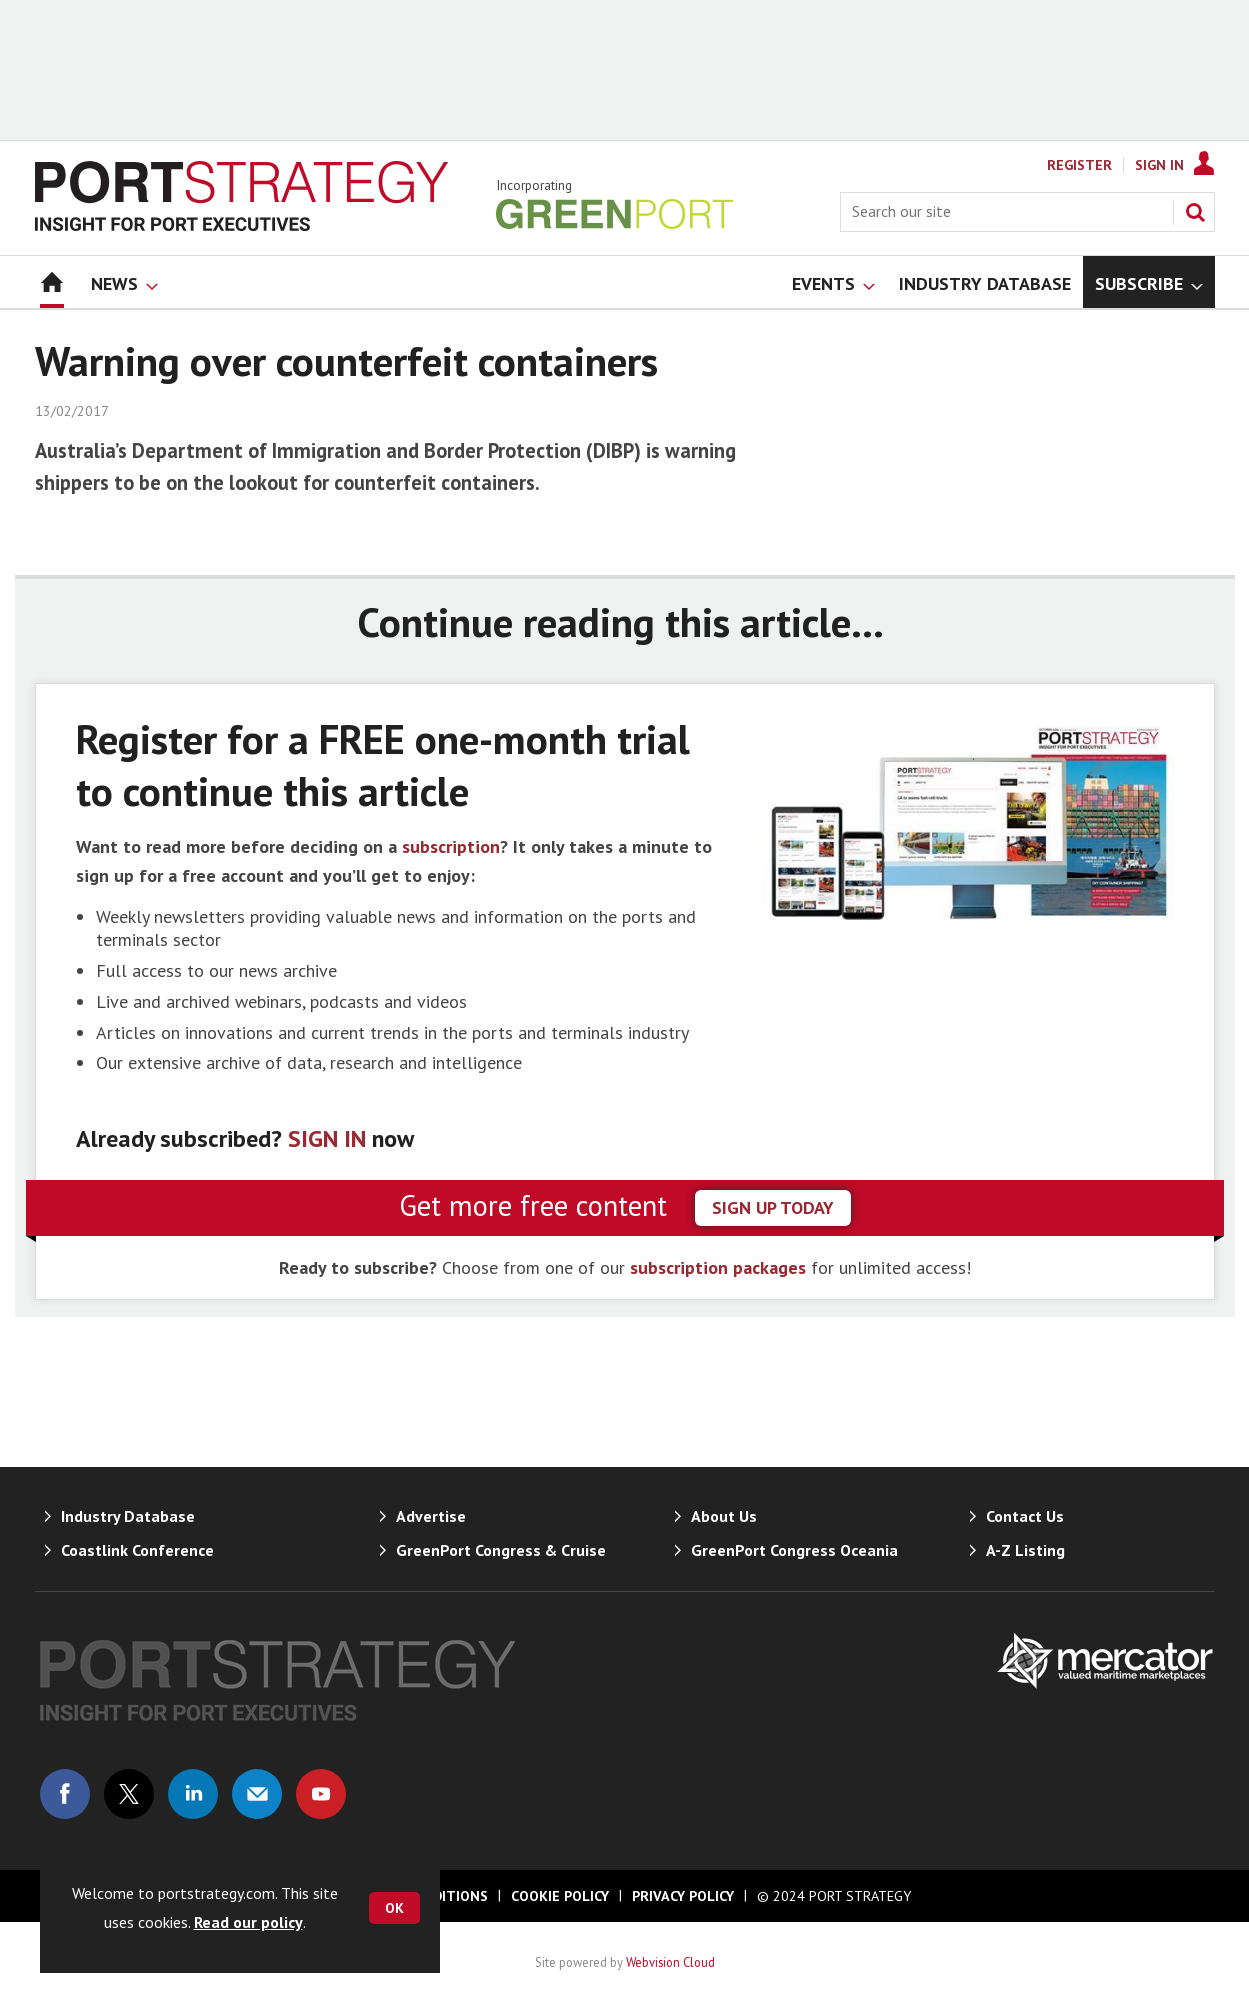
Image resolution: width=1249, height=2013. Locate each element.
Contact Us (1025, 1516)
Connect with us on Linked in (193, 1794)
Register (1079, 165)
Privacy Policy (683, 1896)
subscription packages (718, 1267)
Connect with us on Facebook (65, 1794)
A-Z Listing (1025, 1550)
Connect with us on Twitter (129, 1794)
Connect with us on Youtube (321, 1794)
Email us (257, 1794)
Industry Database (128, 1516)
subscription (451, 846)
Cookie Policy (560, 1896)
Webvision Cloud (670, 1962)
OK (394, 1908)
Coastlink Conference (137, 1550)
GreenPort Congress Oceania (794, 1550)
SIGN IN (327, 1138)
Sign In (1159, 165)
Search (1195, 212)
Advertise (431, 1516)
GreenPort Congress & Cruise (501, 1550)
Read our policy (248, 1922)
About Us (724, 1516)
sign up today (773, 1207)
